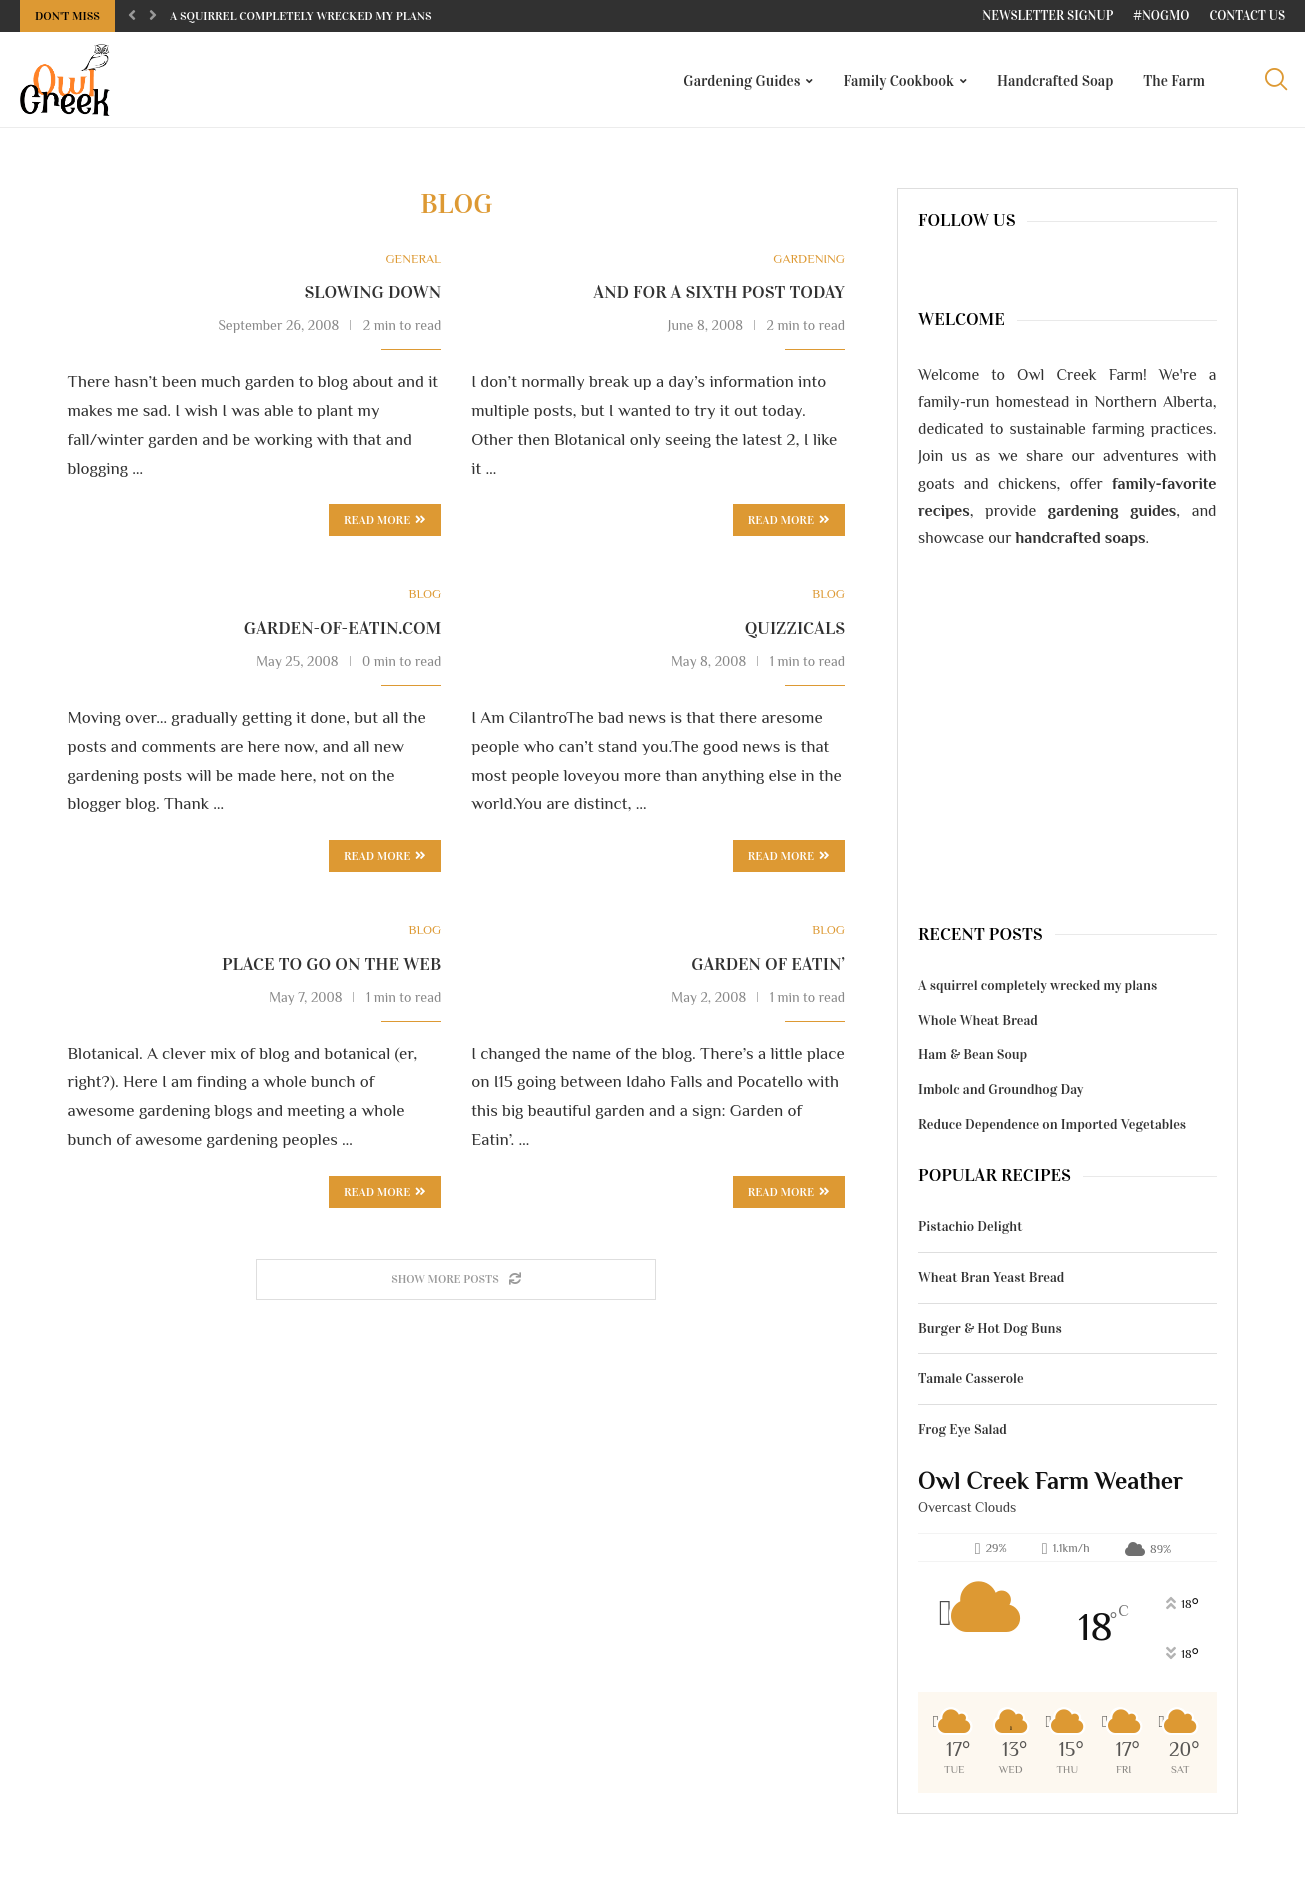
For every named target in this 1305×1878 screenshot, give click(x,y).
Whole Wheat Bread (978, 1024)
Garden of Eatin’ (768, 968)
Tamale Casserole (971, 1382)
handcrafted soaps (1081, 542)
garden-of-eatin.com (342, 632)
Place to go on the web (331, 968)
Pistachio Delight (970, 1230)
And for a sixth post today (719, 296)
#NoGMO (1161, 16)
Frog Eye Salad (962, 1433)
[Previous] (132, 16)
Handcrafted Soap (1055, 81)
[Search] (1275, 81)
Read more (385, 525)
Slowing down (372, 296)
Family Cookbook (898, 81)
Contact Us (1247, 16)
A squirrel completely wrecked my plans (301, 16)
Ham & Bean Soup (972, 1058)
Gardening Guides (741, 81)
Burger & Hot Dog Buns (990, 1332)
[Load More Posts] (456, 1284)
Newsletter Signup (1047, 16)
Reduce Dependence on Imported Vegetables (1052, 1127)
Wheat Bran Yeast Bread (991, 1281)
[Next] (153, 16)
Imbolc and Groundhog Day (1000, 1093)
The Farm (1174, 81)
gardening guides (1112, 515)
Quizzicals (795, 632)
